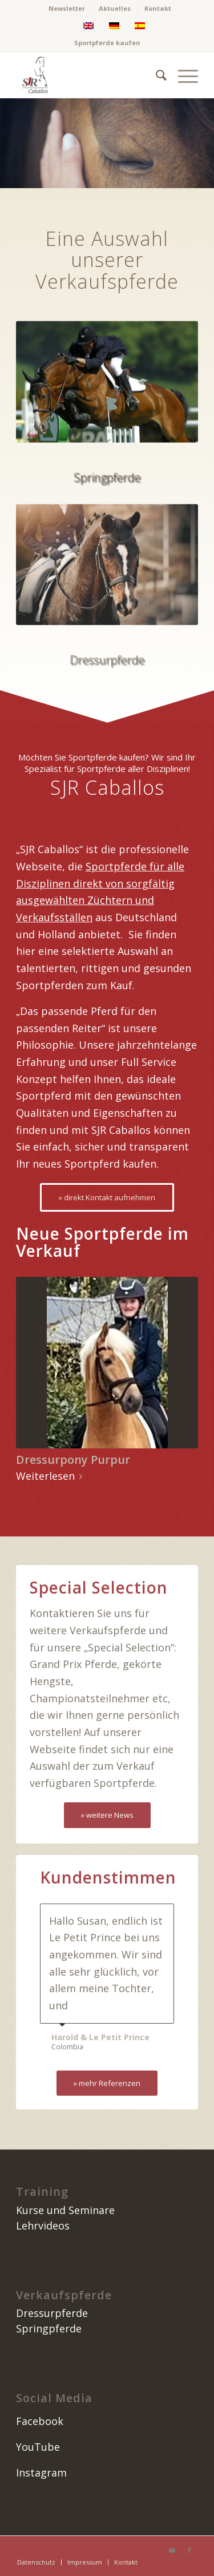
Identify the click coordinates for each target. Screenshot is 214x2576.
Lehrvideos (43, 2225)
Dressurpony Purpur (73, 1459)
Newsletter (67, 8)
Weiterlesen (51, 1476)
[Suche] (155, 75)
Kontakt (157, 8)
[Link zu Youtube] (172, 2550)
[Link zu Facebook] (189, 2550)
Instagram (41, 2472)
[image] (88, 75)
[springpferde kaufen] (107, 384)
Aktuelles (115, 8)
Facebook (39, 2421)
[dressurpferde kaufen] (107, 592)
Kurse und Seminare (65, 2210)
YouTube (38, 2447)
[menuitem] (67, 8)
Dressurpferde (52, 2313)
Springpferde (49, 2328)
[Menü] (182, 75)
